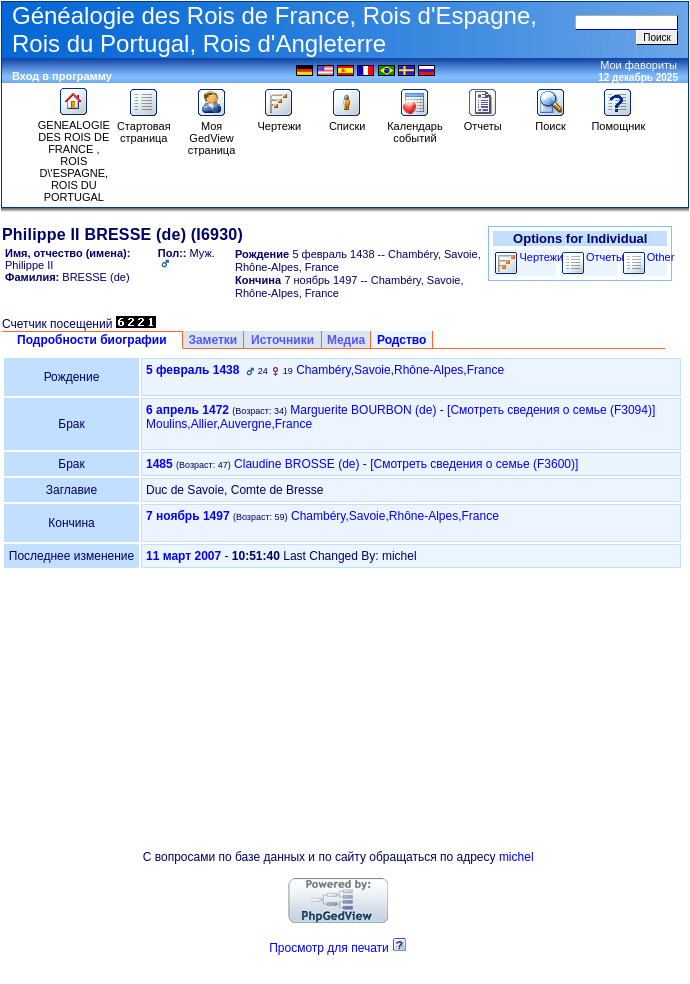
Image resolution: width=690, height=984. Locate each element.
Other (661, 257)
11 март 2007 (183, 556)
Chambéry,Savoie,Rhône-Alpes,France (400, 370)
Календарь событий (415, 127)
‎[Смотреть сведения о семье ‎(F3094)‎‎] (551, 410)
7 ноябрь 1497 (188, 516)
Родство (401, 340)
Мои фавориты (638, 65)
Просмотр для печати (329, 948)
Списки (347, 121)
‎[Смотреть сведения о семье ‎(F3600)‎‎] (474, 464)
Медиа (346, 340)
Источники (282, 340)
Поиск (551, 121)
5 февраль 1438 (192, 370)
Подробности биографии (92, 340)
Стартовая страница (144, 127)
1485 (159, 464)
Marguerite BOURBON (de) (363, 410)
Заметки (212, 340)
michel (516, 857)
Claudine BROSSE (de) (296, 464)
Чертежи (279, 121)
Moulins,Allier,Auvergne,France (229, 424)
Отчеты (483, 121)
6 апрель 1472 (187, 410)
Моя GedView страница (211, 133)
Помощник (618, 121)
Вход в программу (62, 76)
